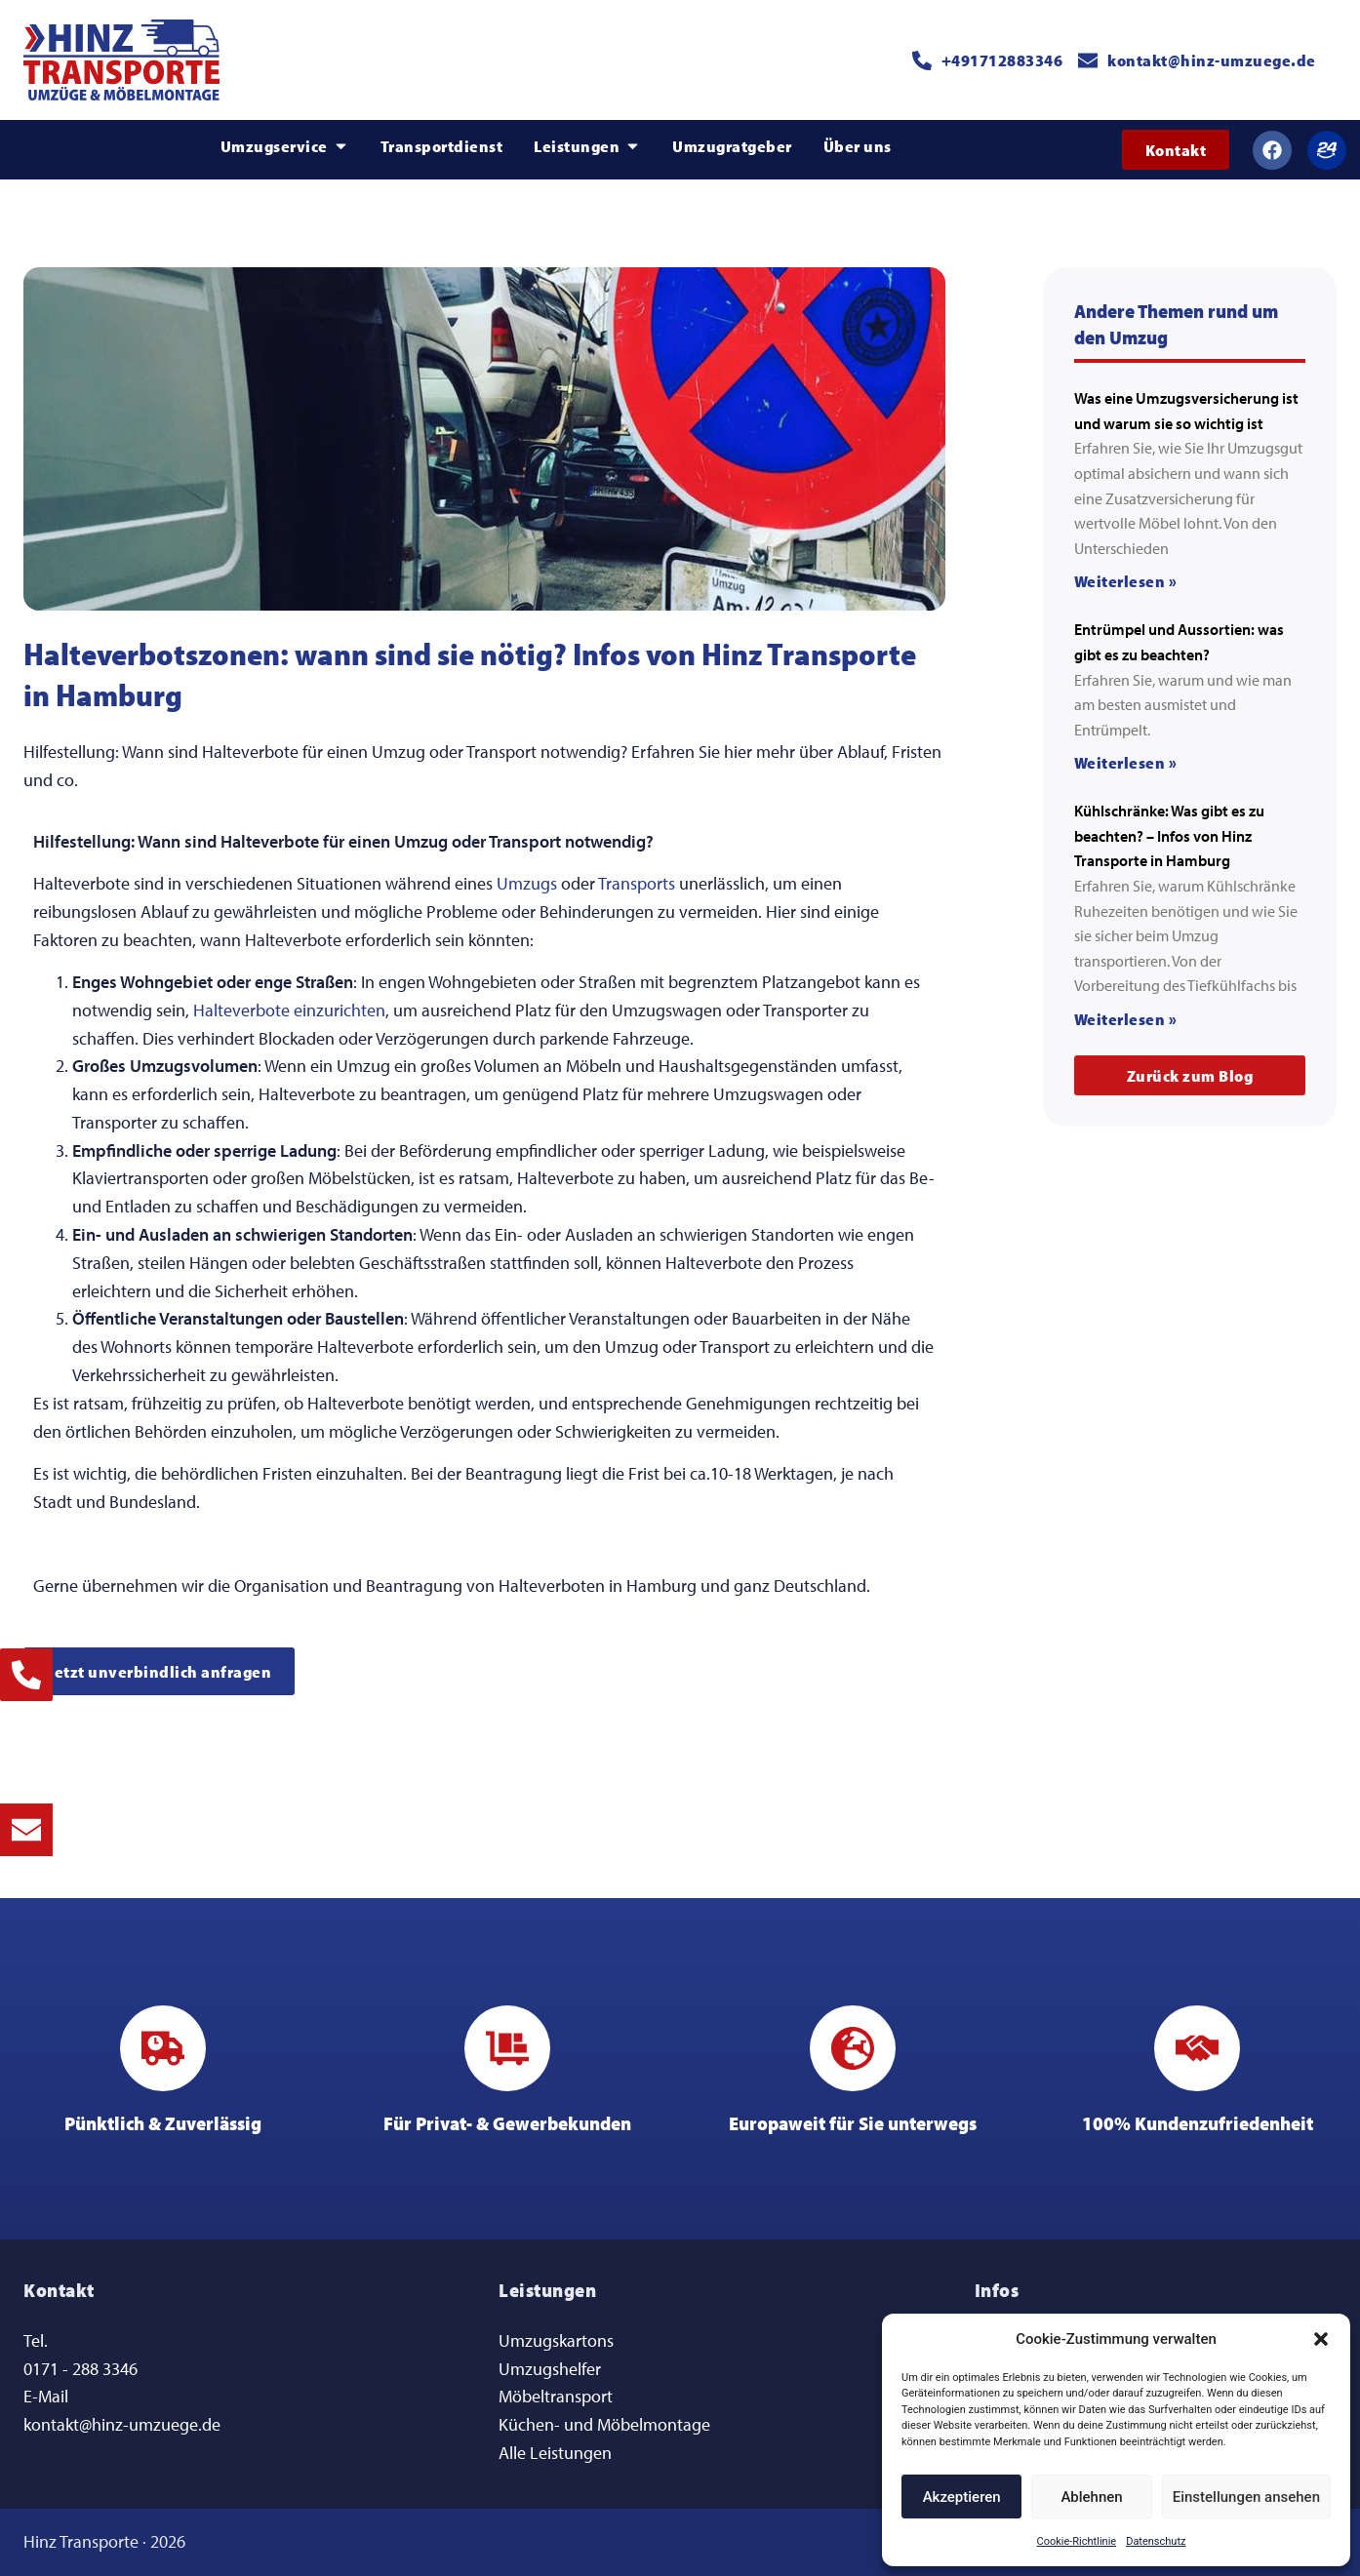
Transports (636, 883)
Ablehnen (1091, 2497)
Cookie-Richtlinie (1077, 2541)
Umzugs (527, 883)
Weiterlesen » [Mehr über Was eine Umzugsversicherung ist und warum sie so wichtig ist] (1126, 581)
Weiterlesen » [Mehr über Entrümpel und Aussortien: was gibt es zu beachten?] (1126, 762)
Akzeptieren (962, 2497)
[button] (1321, 2339)
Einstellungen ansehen (1246, 2497)
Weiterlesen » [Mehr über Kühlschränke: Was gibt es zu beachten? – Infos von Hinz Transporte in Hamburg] (1126, 1019)
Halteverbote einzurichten (289, 1010)
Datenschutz (1155, 2541)
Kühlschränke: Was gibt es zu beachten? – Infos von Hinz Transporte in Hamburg (1169, 835)
